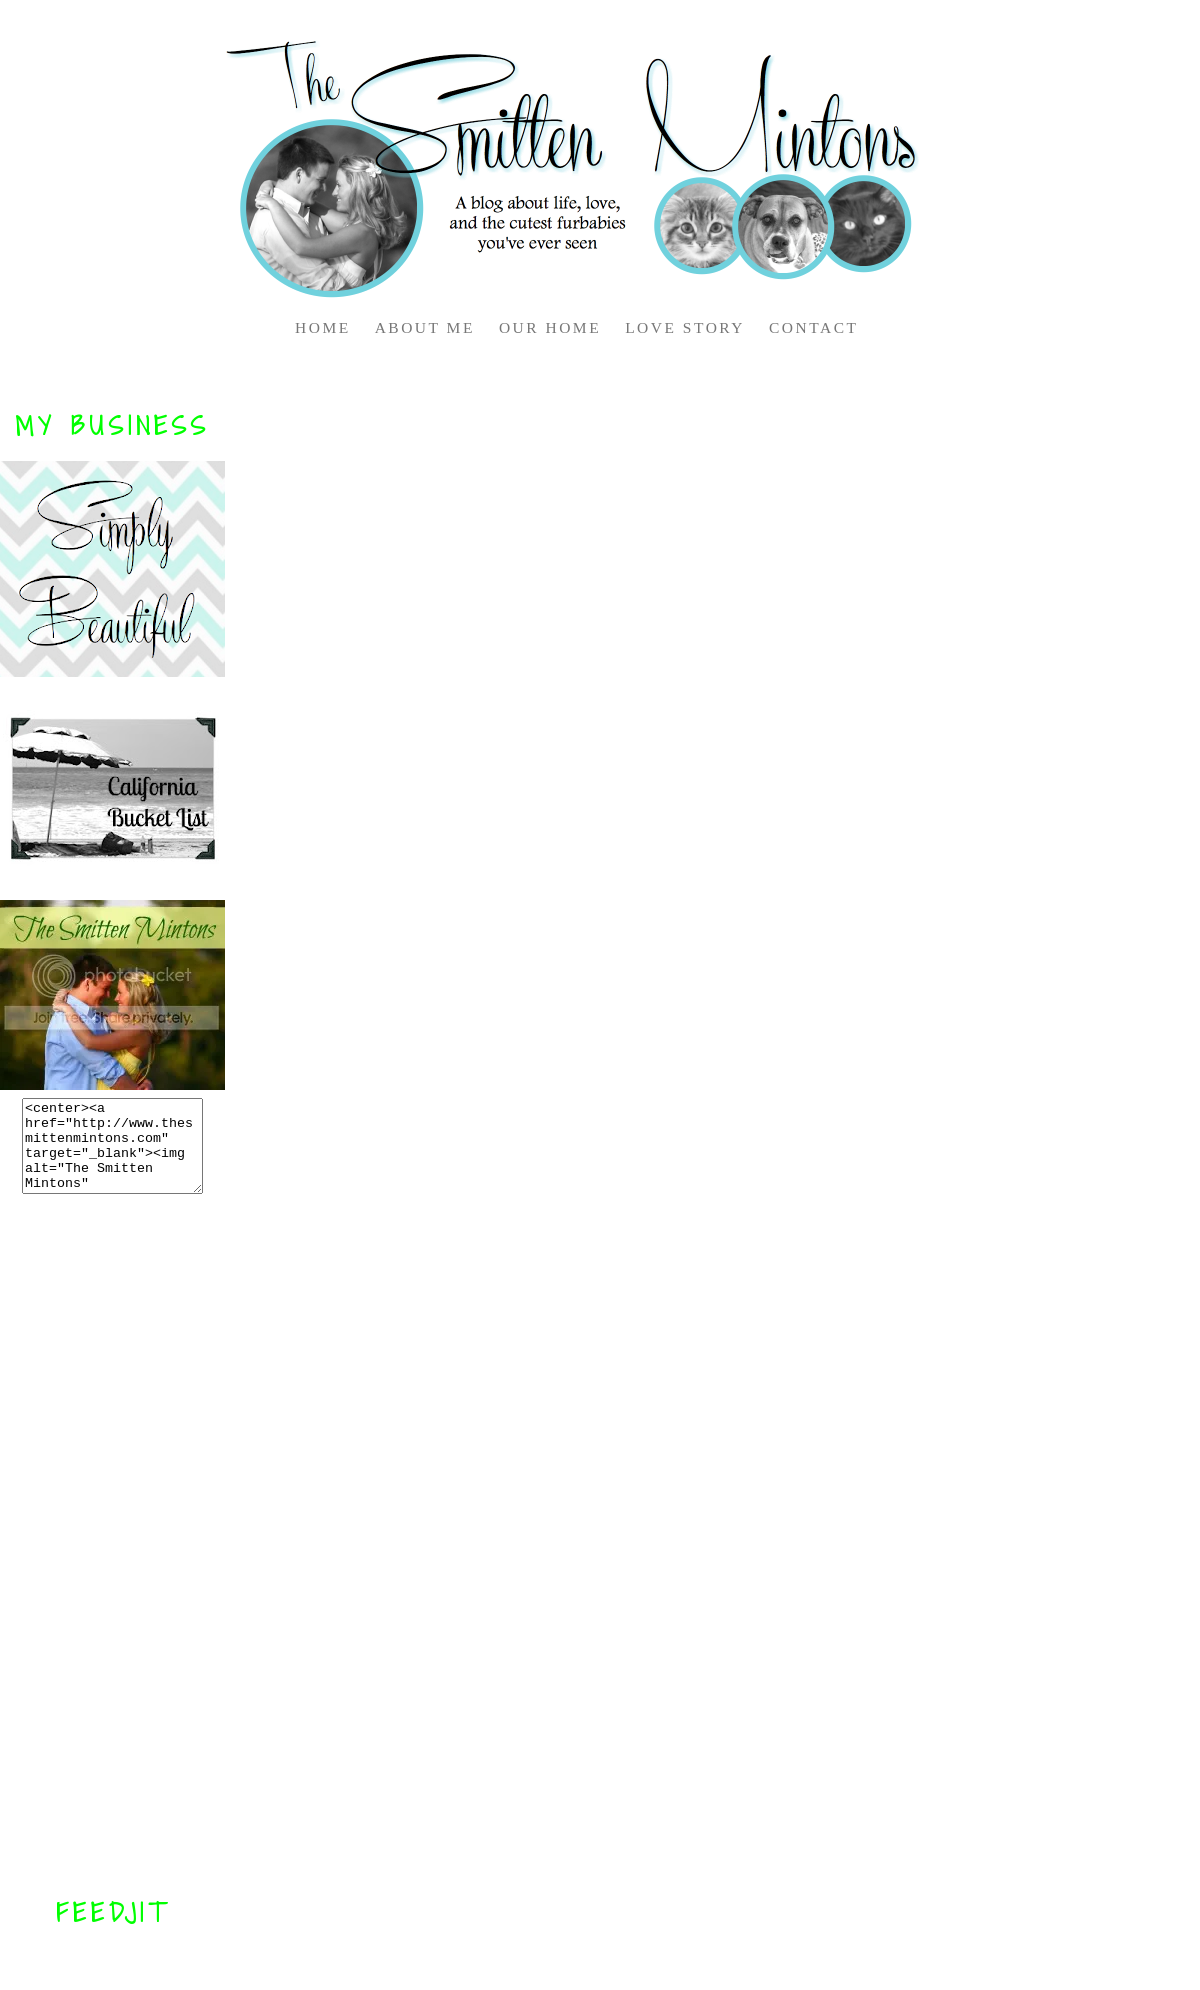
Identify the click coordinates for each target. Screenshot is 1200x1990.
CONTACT (813, 327)
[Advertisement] (113, 1545)
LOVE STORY (685, 327)
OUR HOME (550, 327)
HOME (323, 327)
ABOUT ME (425, 327)
